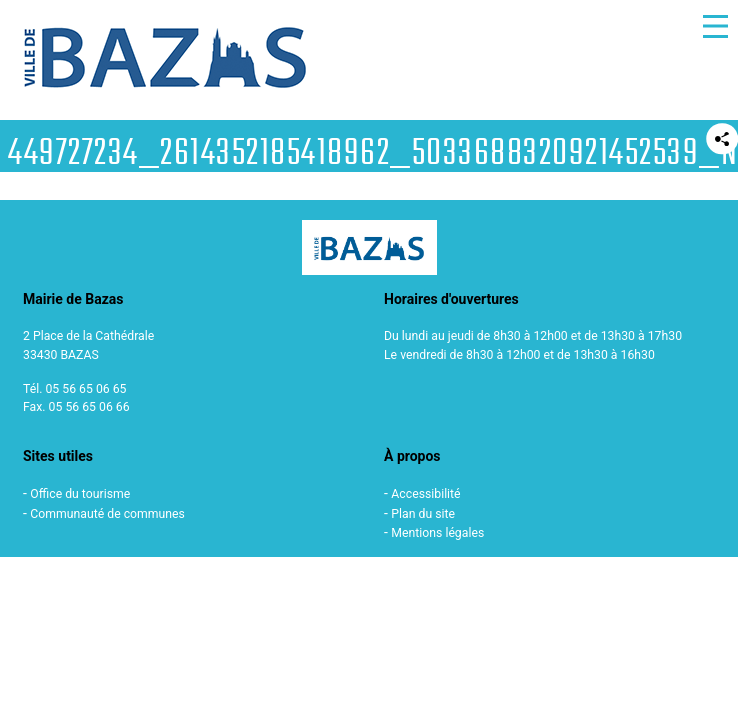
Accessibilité (425, 494)
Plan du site (423, 514)
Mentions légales (437, 533)
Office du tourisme (80, 494)
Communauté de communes (107, 514)
